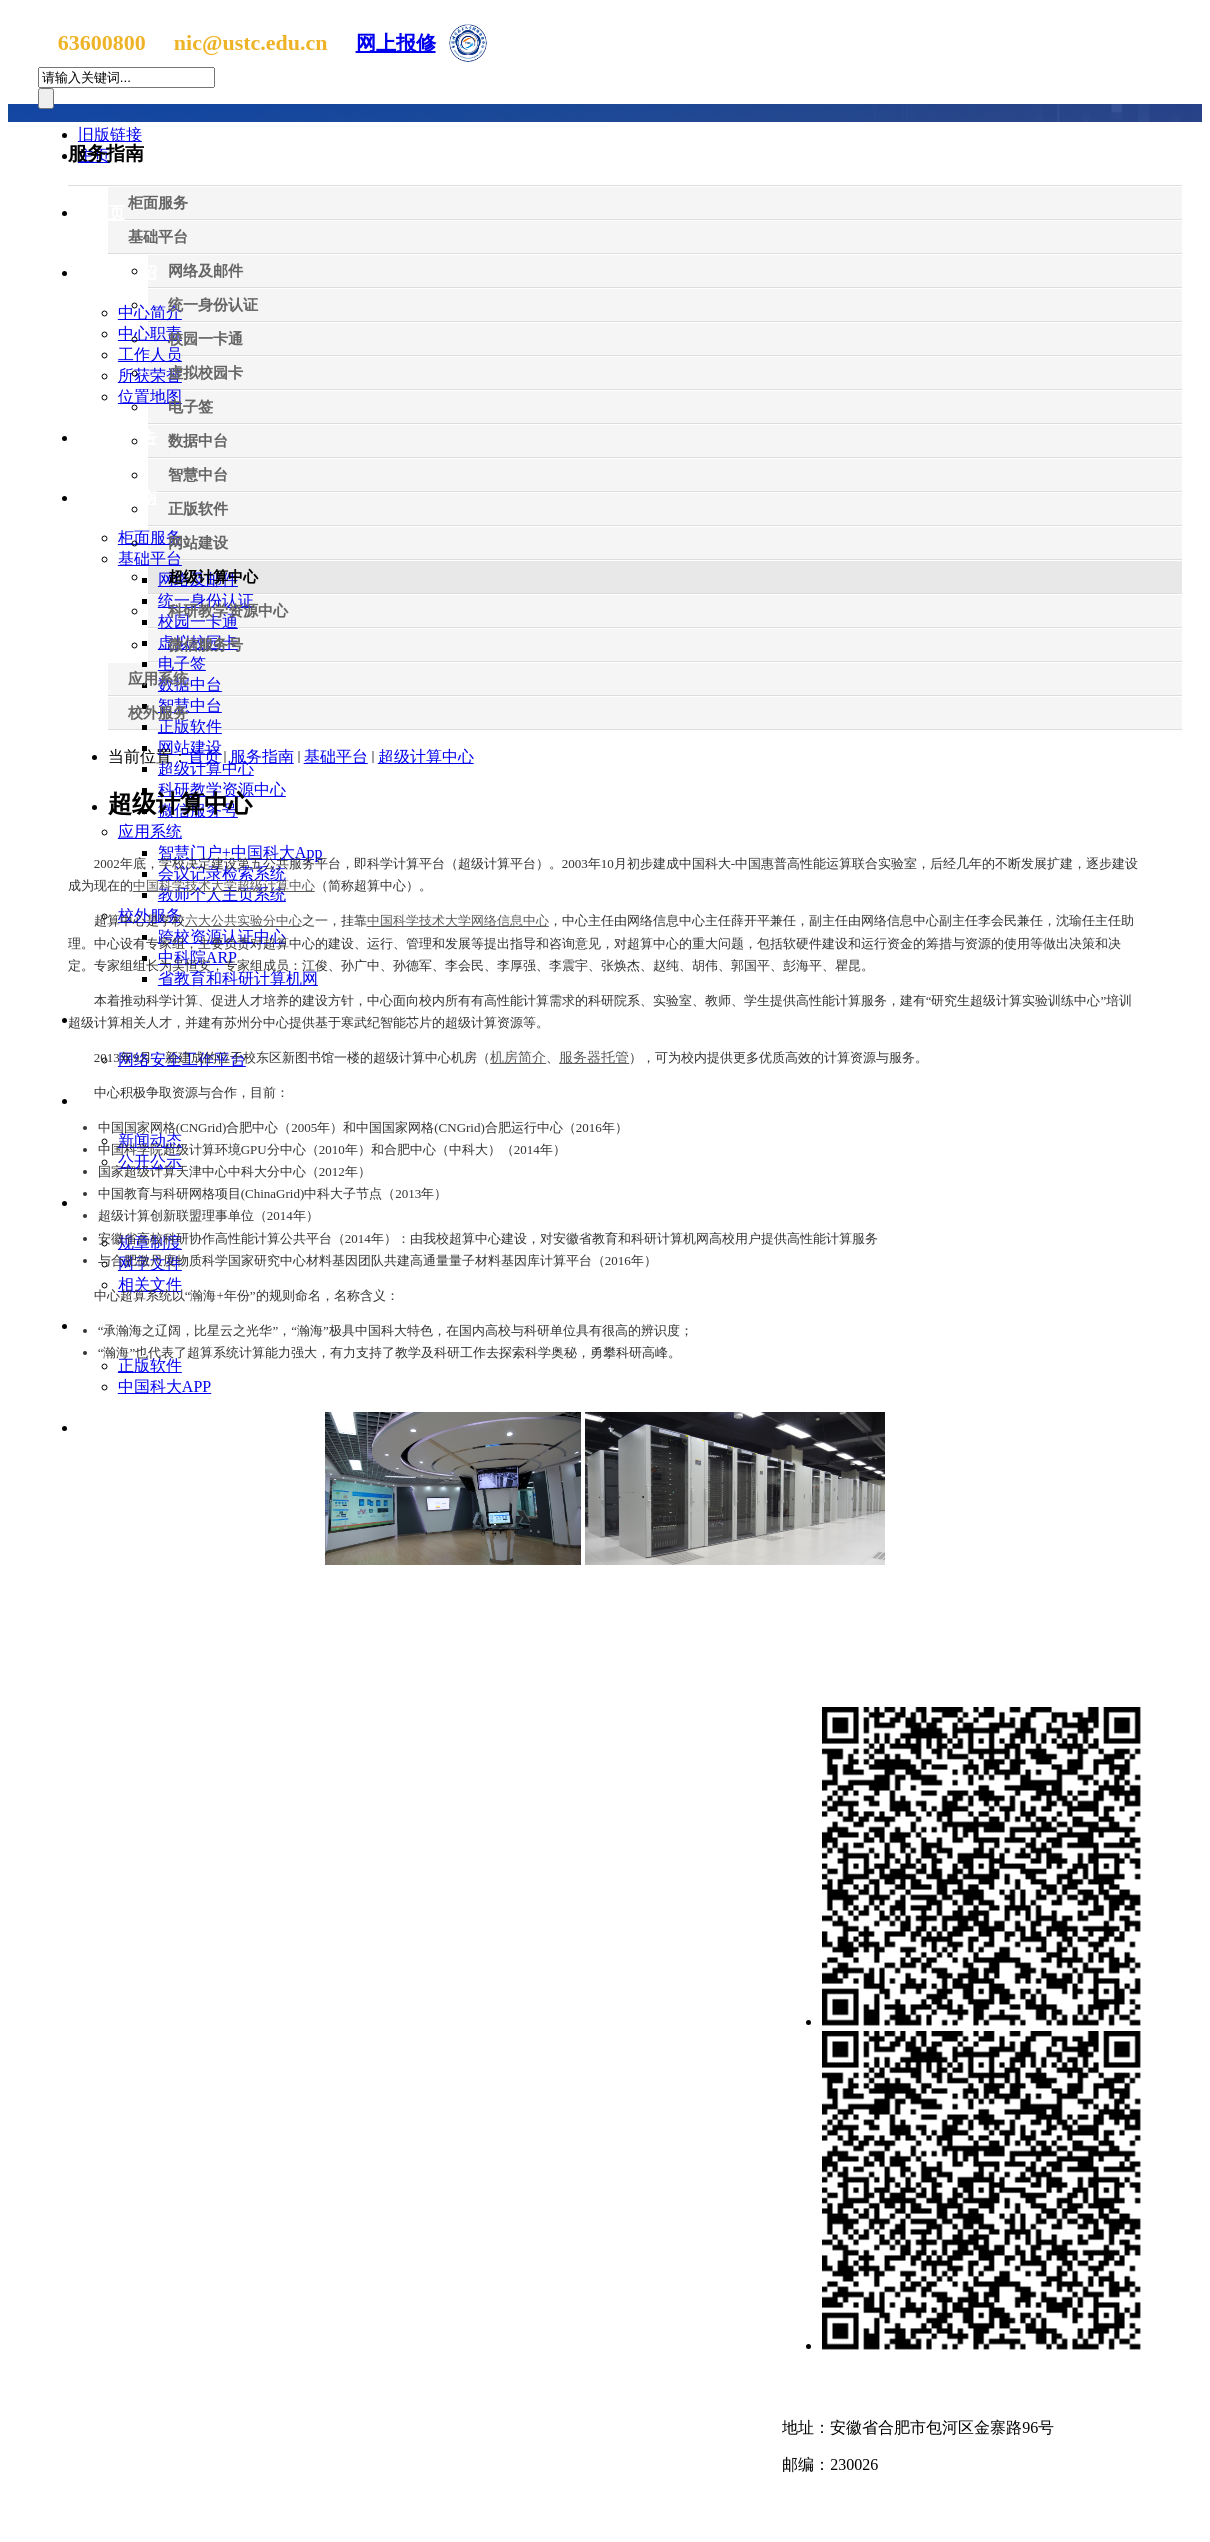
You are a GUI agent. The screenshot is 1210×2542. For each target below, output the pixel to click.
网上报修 (396, 43)
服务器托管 (594, 1057)
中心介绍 (125, 272)
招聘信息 (125, 1427)
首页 (204, 756)
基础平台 (336, 756)
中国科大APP (164, 1386)
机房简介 (518, 1057)
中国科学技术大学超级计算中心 (224, 885)
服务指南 (125, 497)
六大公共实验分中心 (243, 920)
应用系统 (150, 831)
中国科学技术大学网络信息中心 (458, 920)
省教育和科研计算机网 (238, 978)
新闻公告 (125, 437)
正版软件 (150, 1365)
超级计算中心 (206, 768)
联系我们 (820, 2386)
